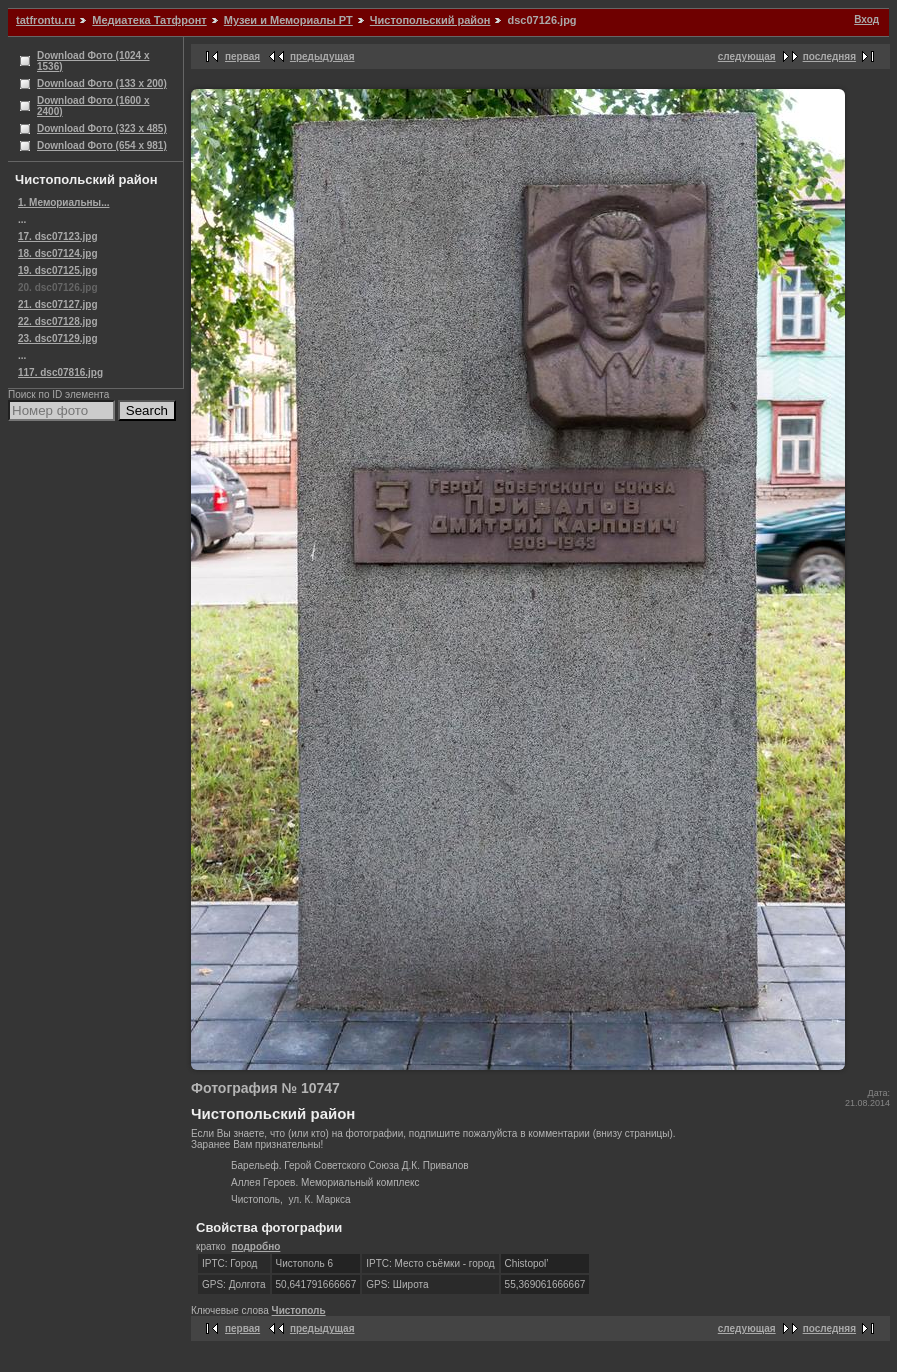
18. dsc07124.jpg (58, 253)
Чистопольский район (430, 20)
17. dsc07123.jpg (58, 236)
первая (242, 56)
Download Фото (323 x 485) (102, 128)
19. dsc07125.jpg (58, 270)
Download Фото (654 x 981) (102, 145)
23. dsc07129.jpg (58, 338)
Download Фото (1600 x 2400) (93, 106)
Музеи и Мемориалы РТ (288, 20)
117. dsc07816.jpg (60, 372)
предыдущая (322, 56)
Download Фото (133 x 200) (102, 83)
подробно (255, 1246)
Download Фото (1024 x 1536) (93, 61)
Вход (866, 19)
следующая (747, 56)
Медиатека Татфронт (149, 20)
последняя (829, 56)
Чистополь (299, 1310)
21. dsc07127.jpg (58, 304)
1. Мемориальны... (63, 202)
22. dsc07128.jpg (58, 321)
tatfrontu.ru (45, 20)
